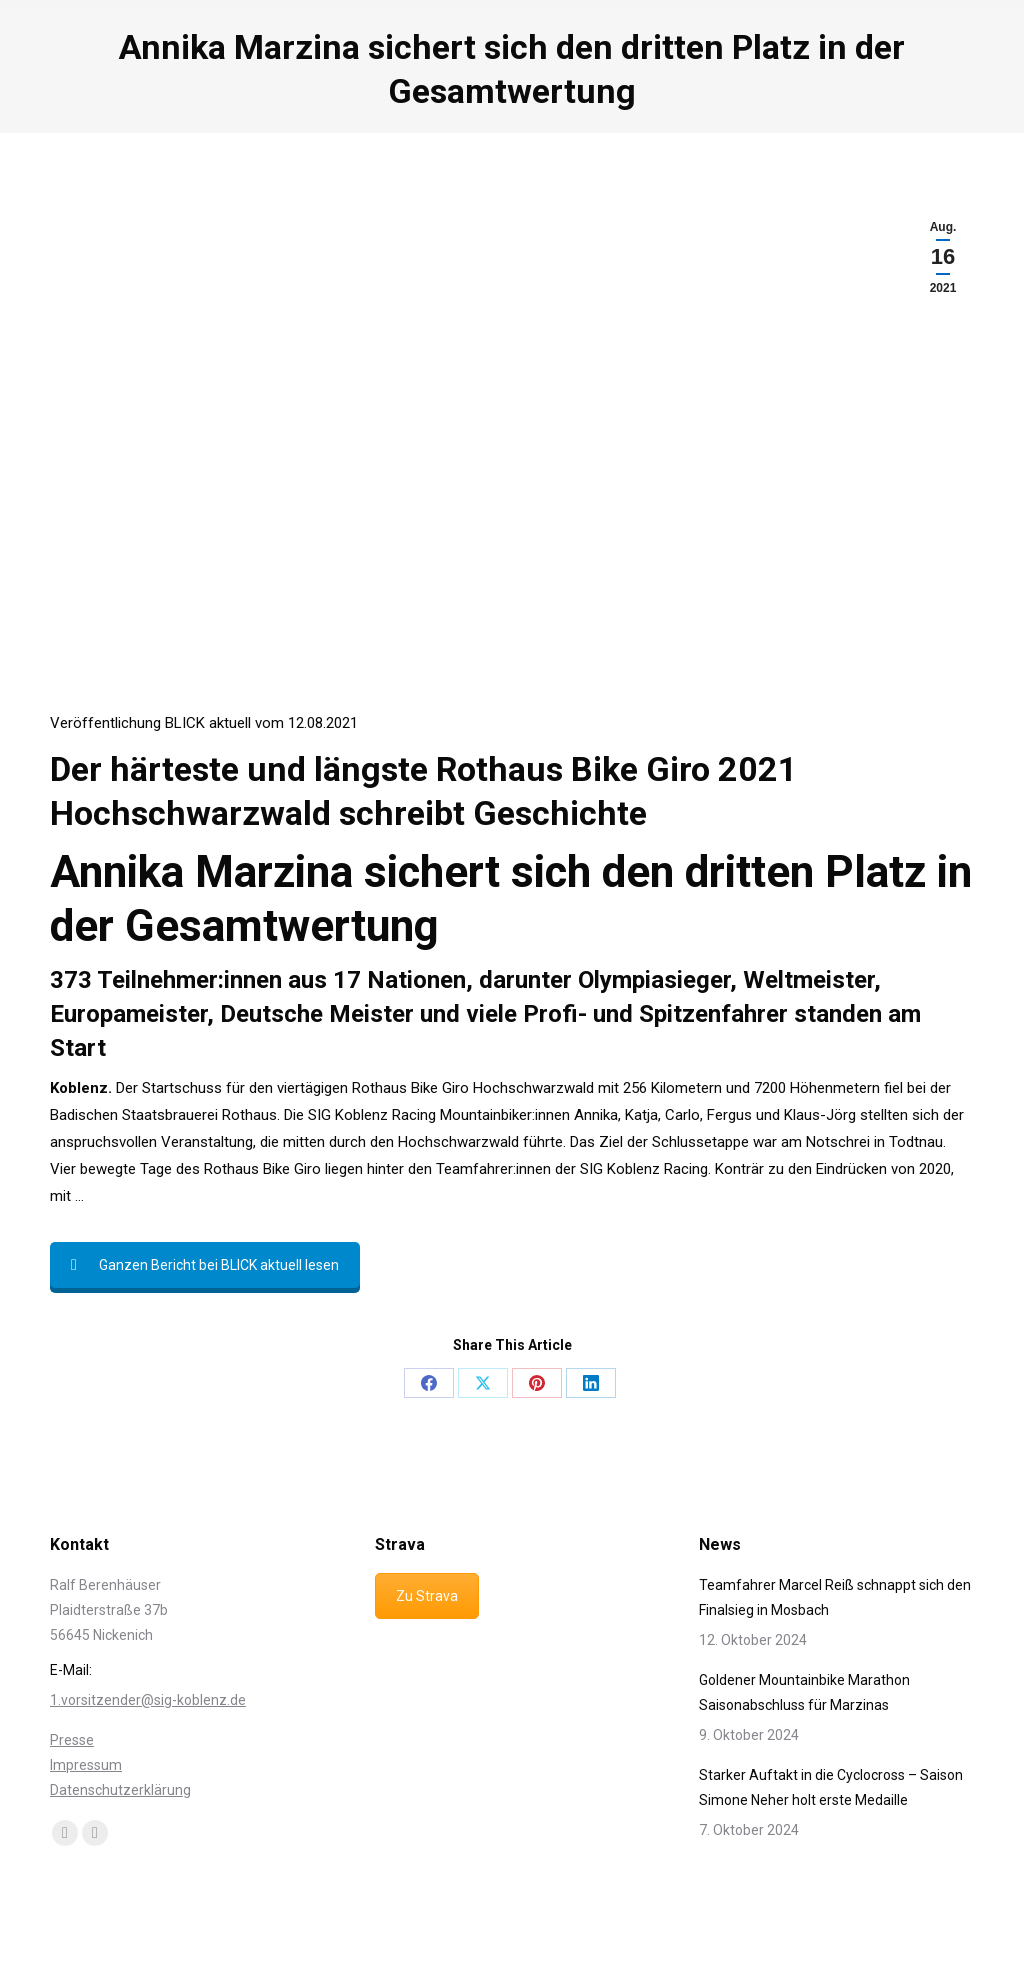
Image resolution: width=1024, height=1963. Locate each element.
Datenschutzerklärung (120, 1790)
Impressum (86, 1765)
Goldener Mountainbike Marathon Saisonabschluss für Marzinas (804, 1692)
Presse (72, 1740)
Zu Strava (427, 1596)
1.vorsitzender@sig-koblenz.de (148, 1700)
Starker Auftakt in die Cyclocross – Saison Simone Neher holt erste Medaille (831, 1787)
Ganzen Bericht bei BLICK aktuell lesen (205, 1265)
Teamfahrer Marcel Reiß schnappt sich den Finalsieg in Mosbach (835, 1597)
